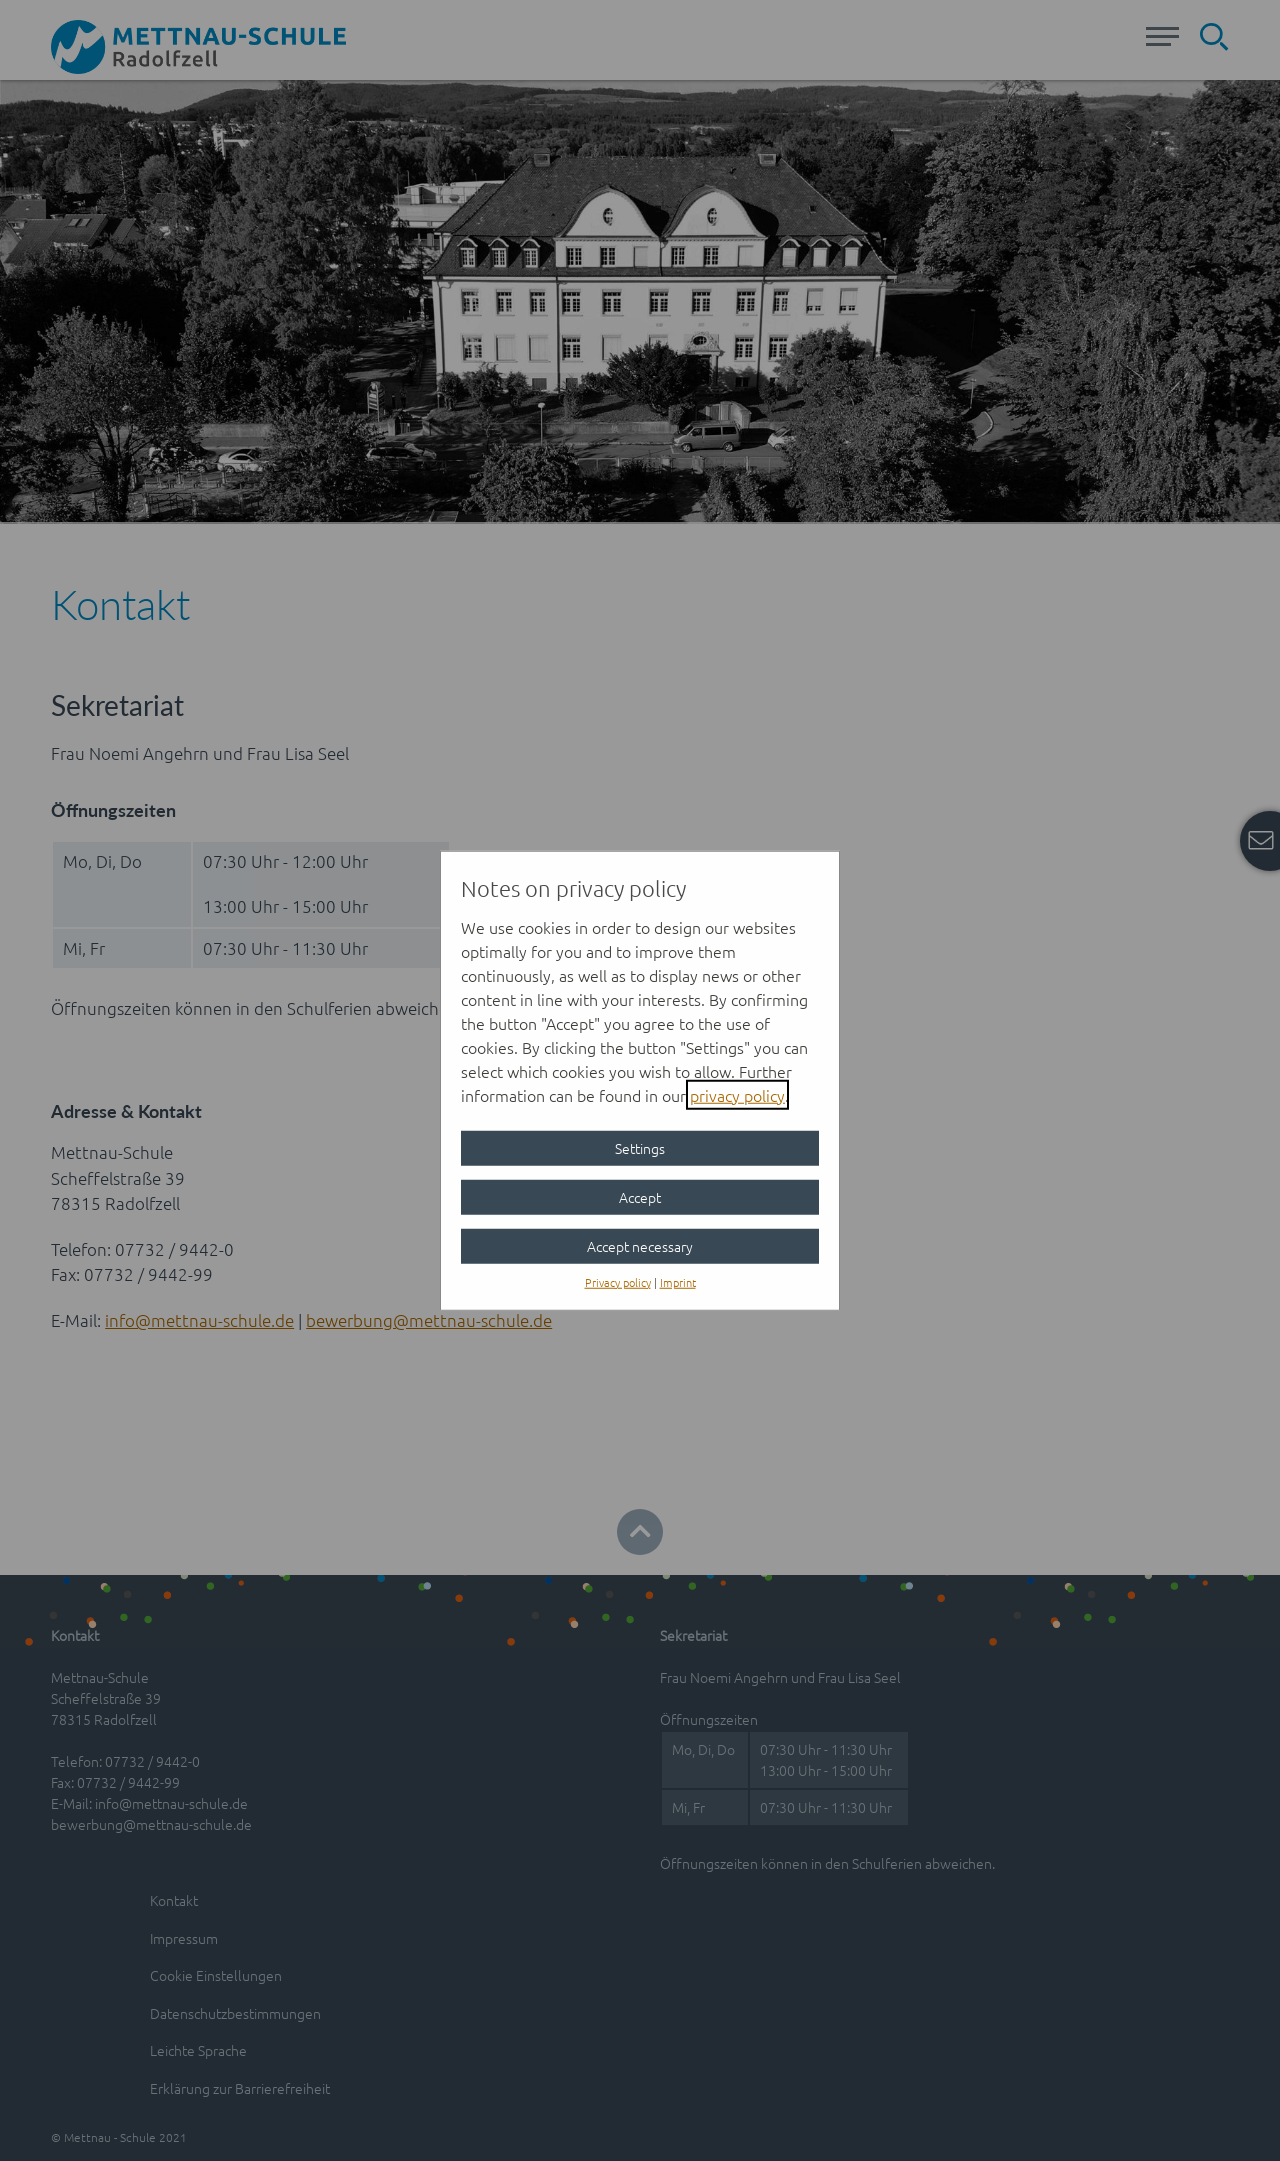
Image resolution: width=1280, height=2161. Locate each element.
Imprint (678, 1281)
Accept (640, 1196)
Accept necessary (640, 1245)
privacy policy (737, 1094)
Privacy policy (618, 1281)
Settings (640, 1147)
